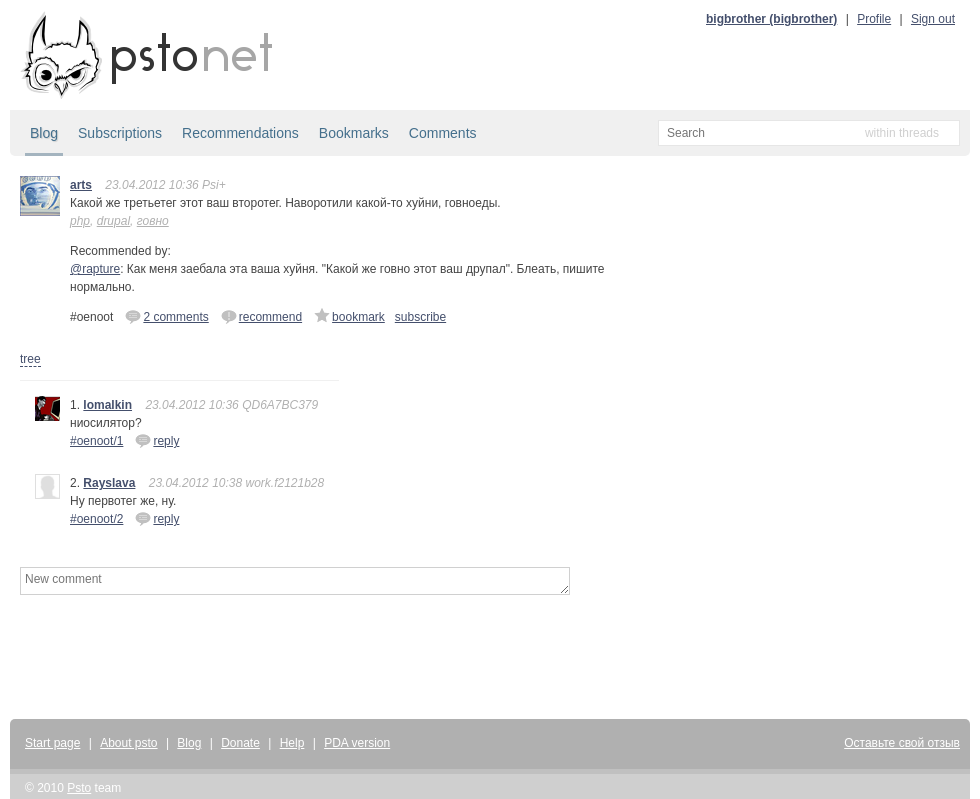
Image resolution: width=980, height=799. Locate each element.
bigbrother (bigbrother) (771, 19)
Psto (79, 788)
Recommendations (240, 133)
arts (81, 185)
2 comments (166, 316)
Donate (240, 743)
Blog (44, 133)
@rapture (95, 269)
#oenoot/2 (96, 519)
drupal (113, 221)
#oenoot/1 (96, 441)
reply (157, 440)
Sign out (933, 19)
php (80, 221)
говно (153, 221)
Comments (443, 133)
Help (292, 743)
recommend (261, 316)
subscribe (420, 317)
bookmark (349, 316)
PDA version (357, 743)
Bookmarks (354, 133)
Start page (52, 743)
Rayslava (109, 483)
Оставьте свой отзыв (902, 743)
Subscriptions (120, 133)
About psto (128, 743)
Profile (874, 19)
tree (30, 359)
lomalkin (107, 405)
